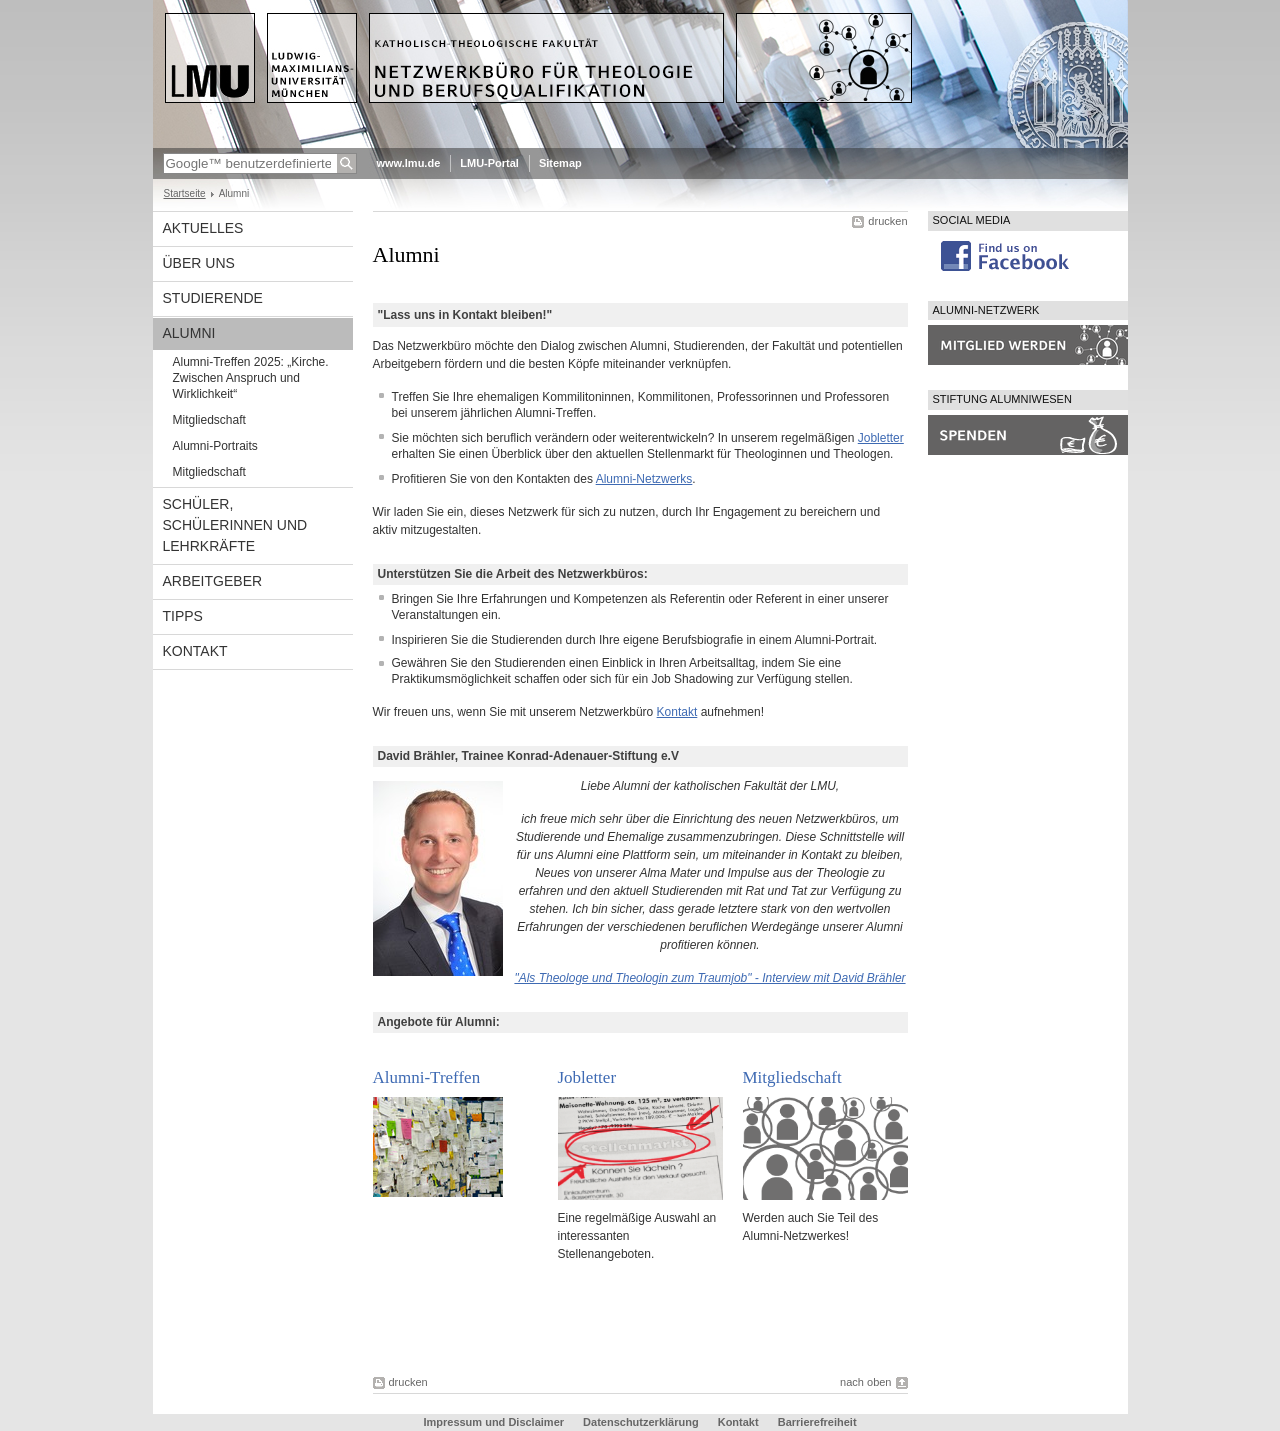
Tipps (183, 616)
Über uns (199, 263)
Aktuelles (203, 228)
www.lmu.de (409, 163)
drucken (887, 221)
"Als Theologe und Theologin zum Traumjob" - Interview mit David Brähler (709, 978)
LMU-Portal (489, 163)
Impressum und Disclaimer (493, 1422)
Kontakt (195, 651)
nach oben (865, 1382)
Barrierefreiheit (817, 1422)
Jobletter (881, 438)
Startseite (185, 193)
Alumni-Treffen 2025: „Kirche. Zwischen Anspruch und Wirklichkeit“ (251, 378)
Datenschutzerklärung (641, 1422)
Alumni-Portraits (215, 446)
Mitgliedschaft (209, 420)
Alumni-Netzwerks (644, 479)
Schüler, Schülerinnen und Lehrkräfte (235, 525)
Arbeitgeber (213, 581)
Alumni (189, 333)
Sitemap (560, 163)
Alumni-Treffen (427, 1077)
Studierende (213, 298)
